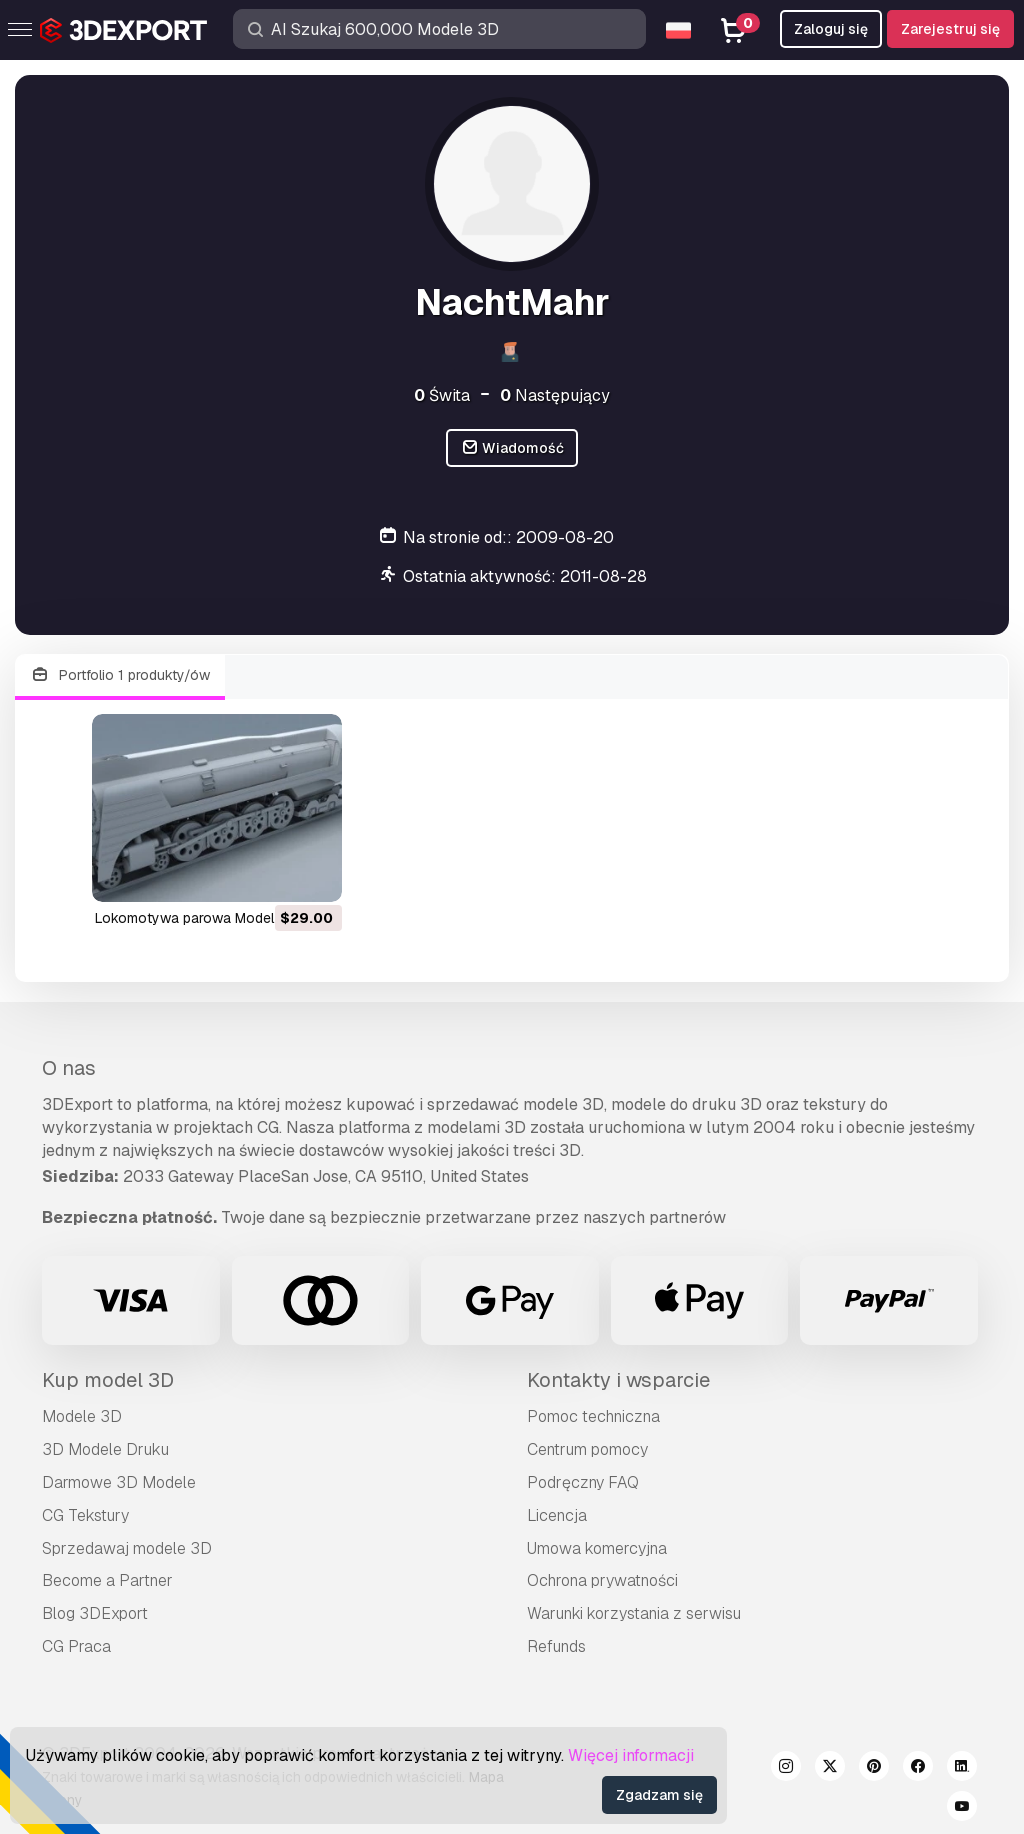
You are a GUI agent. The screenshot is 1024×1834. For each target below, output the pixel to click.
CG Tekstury (85, 1515)
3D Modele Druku (105, 1449)
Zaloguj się (831, 29)
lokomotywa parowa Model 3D (195, 918)
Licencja (557, 1515)
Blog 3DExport (95, 1613)
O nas (69, 1068)
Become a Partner (107, 1580)
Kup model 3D (108, 1380)
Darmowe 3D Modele (119, 1482)
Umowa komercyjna (597, 1548)
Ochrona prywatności (602, 1580)
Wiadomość (512, 448)
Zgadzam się (659, 1795)
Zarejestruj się (950, 29)
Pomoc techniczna (593, 1416)
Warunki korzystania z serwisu (634, 1613)
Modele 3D (82, 1416)
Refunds (556, 1646)
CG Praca (76, 1646)
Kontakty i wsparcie (618, 1380)
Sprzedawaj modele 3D (127, 1548)
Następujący (555, 395)
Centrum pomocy (587, 1449)
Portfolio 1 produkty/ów (120, 675)
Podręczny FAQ (583, 1482)
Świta (442, 395)
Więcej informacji (631, 1755)
